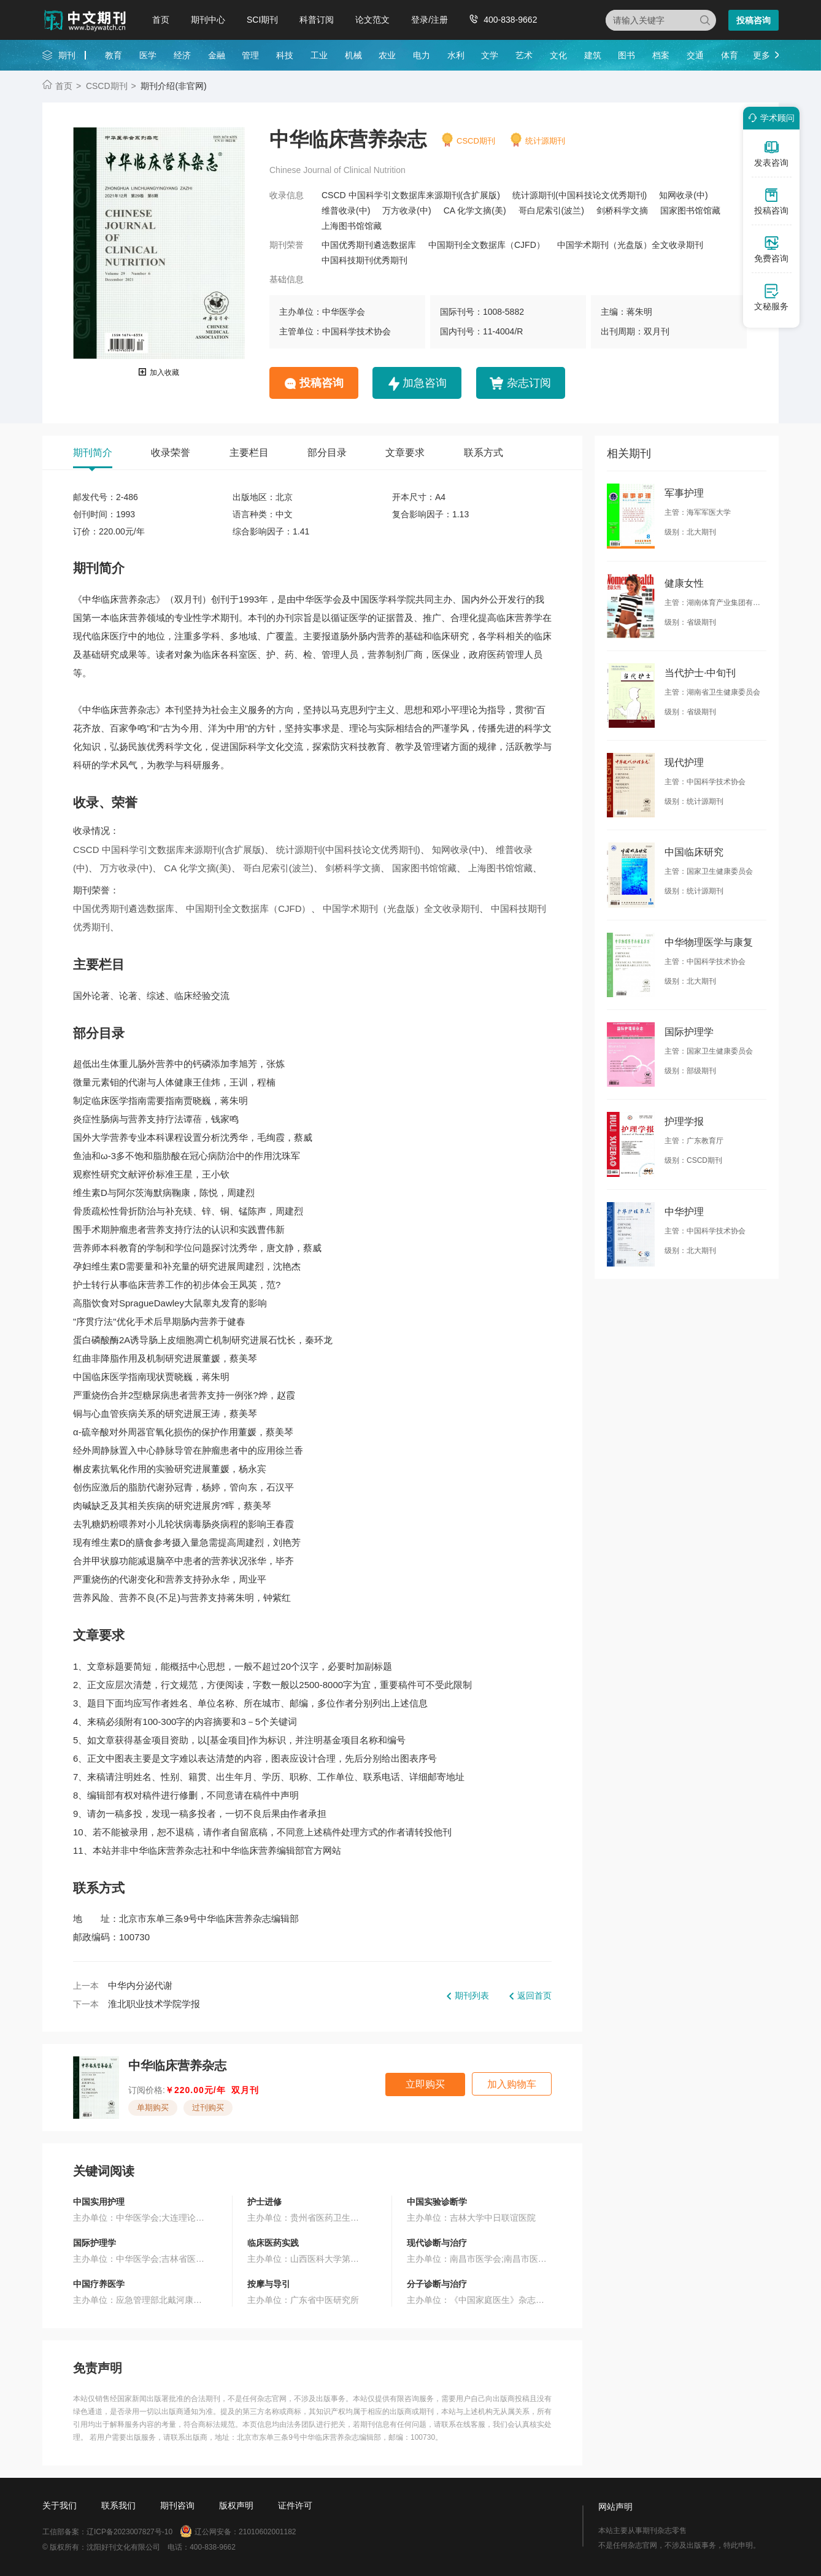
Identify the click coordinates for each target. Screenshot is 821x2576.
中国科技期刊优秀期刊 (364, 260)
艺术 (524, 55)
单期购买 (153, 2107)
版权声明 (236, 2505)
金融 (216, 55)
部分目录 (327, 452)
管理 (250, 55)
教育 (113, 55)
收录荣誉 (170, 452)
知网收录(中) (683, 195)
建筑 (592, 55)
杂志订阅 (529, 383)
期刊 (66, 55)
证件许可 (295, 2505)
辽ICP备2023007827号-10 (129, 2532)
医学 (147, 55)
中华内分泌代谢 (140, 1985)
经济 (182, 55)
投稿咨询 (753, 20)
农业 (387, 55)
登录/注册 (429, 20)
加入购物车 (511, 2084)
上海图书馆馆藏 (352, 226)
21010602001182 (267, 2532)
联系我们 (118, 2505)
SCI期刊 (262, 20)
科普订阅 (316, 20)
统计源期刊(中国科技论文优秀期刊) (579, 195)
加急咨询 (425, 383)
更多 (761, 55)
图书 (626, 55)
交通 (695, 55)
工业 (319, 55)
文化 (558, 55)
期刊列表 (472, 1995)
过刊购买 (208, 2107)
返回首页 (534, 1995)
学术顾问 (769, 118)
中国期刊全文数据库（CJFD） (486, 245)
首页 (160, 20)
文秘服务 (771, 297)
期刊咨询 (177, 2505)
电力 (421, 55)
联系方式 (483, 452)
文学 (489, 55)
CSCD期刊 (107, 86)
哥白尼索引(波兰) (551, 210)
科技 (284, 55)
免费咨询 (771, 249)
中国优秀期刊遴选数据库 (369, 245)
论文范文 (372, 20)
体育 (729, 55)
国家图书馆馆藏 (690, 210)
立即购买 (425, 2084)
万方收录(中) (406, 210)
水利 (455, 55)
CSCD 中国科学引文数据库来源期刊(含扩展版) (411, 195)
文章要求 (405, 452)
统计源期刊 (545, 140)
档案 (660, 55)
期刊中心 (208, 20)
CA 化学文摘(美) (475, 210)
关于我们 (59, 2505)
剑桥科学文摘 (622, 210)
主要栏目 (249, 452)
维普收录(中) (346, 210)
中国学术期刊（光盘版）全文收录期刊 (630, 245)
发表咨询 (771, 153)
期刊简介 (92, 452)
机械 (353, 55)
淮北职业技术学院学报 (154, 2004)
